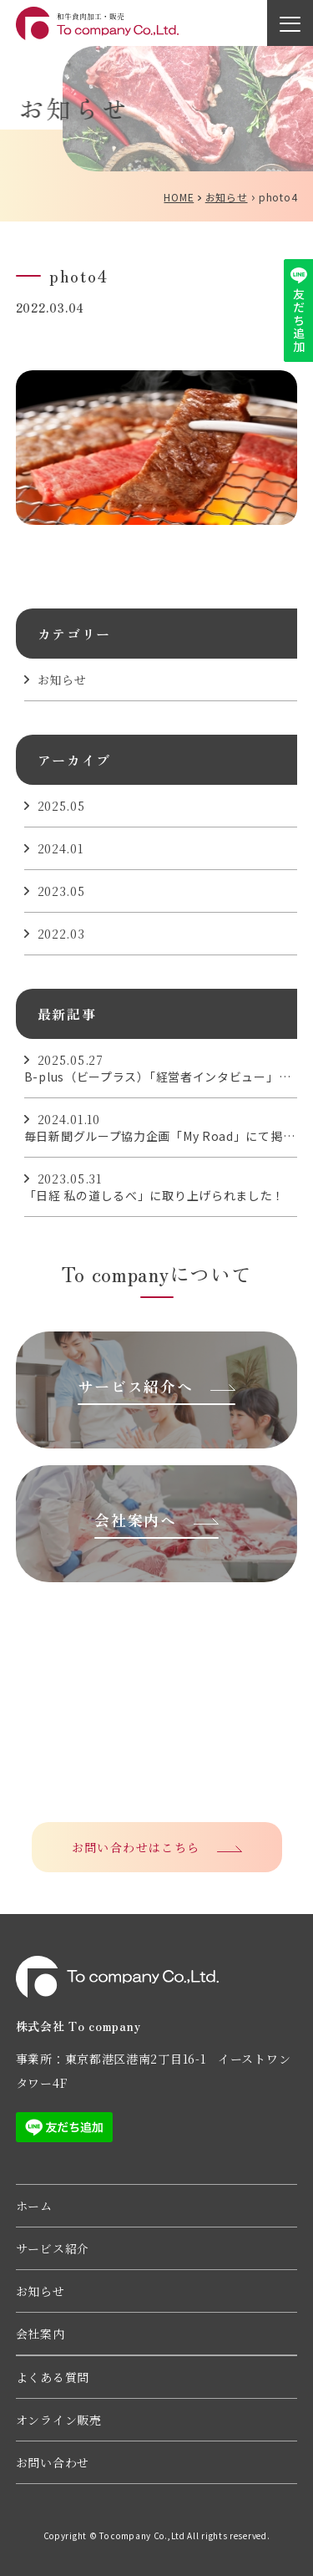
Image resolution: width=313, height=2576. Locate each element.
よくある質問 (52, 2377)
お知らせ (226, 197)
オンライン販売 (59, 2419)
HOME (179, 197)
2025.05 (61, 805)
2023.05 (61, 891)
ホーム (34, 2205)
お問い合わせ (52, 2462)
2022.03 (61, 933)
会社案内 (40, 2333)
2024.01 (60, 848)
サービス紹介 (52, 2248)
